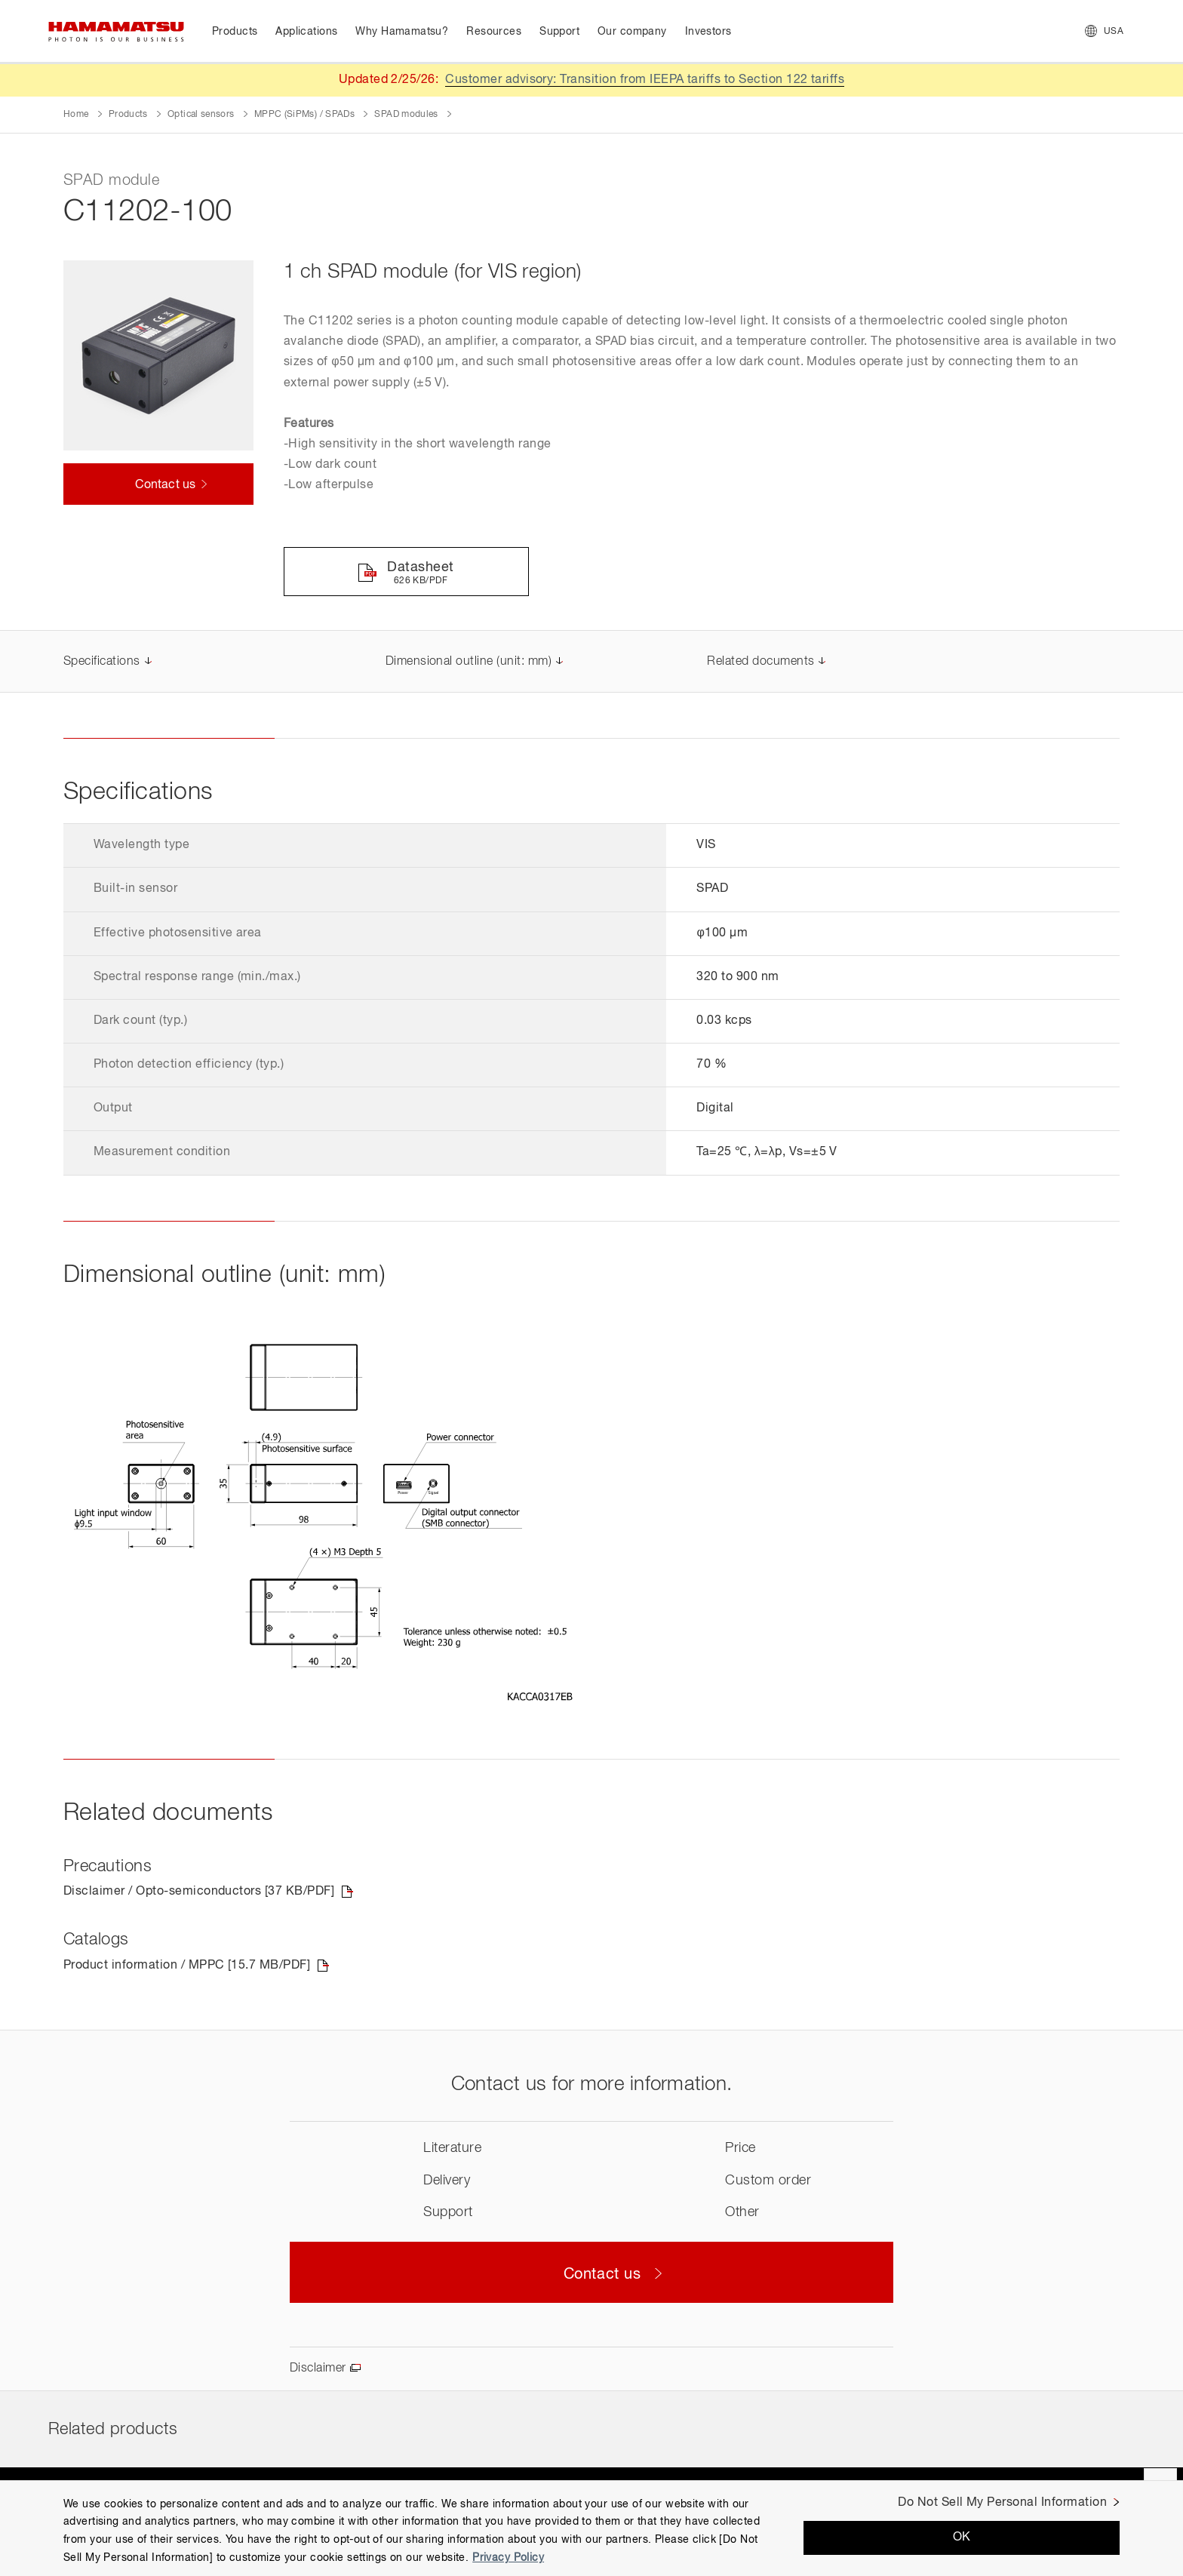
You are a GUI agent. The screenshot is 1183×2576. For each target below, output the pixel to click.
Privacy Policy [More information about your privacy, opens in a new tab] (508, 2558)
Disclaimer (318, 2368)
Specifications (101, 662)
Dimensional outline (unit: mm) (469, 662)
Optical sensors (200, 114)
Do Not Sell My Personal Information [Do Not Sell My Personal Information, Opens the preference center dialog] (1002, 2503)
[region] (591, 2528)
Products (128, 114)
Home (75, 114)
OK (962, 2537)
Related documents (760, 662)
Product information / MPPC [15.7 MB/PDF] (186, 1966)
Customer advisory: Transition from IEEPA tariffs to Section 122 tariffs (644, 80)
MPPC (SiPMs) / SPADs (304, 114)
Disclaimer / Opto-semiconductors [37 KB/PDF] (198, 1892)
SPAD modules (406, 114)
